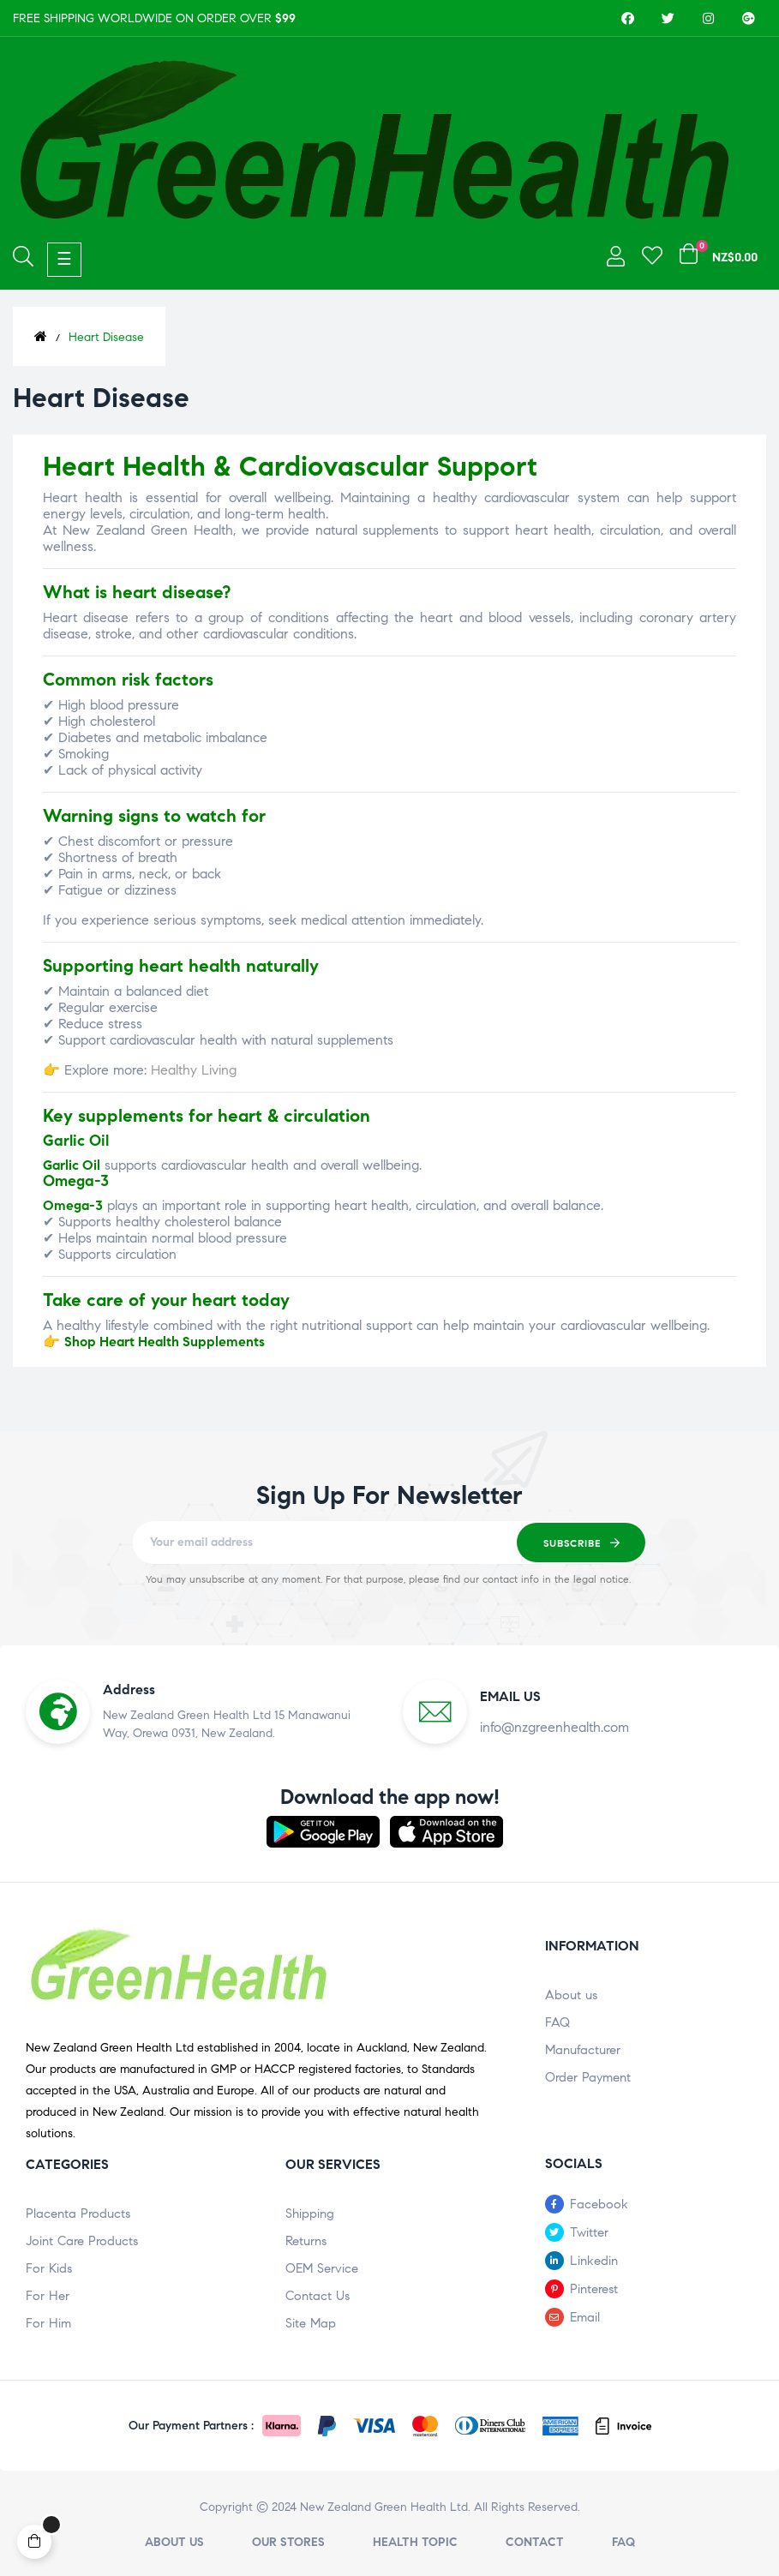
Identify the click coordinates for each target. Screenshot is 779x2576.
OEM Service (321, 2268)
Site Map (310, 2323)
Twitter (589, 2232)
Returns (306, 2241)
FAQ (557, 2022)
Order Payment (588, 2077)
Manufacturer (582, 2050)
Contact (535, 2542)
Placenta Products (78, 2213)
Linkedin (594, 2260)
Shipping (309, 2213)
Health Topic (415, 2542)
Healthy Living (194, 1070)
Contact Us (317, 2295)
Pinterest (594, 2289)
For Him (48, 2323)
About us (571, 1995)
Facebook (599, 2204)
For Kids (49, 2268)
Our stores (288, 2542)
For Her (47, 2295)
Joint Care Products (82, 2241)
